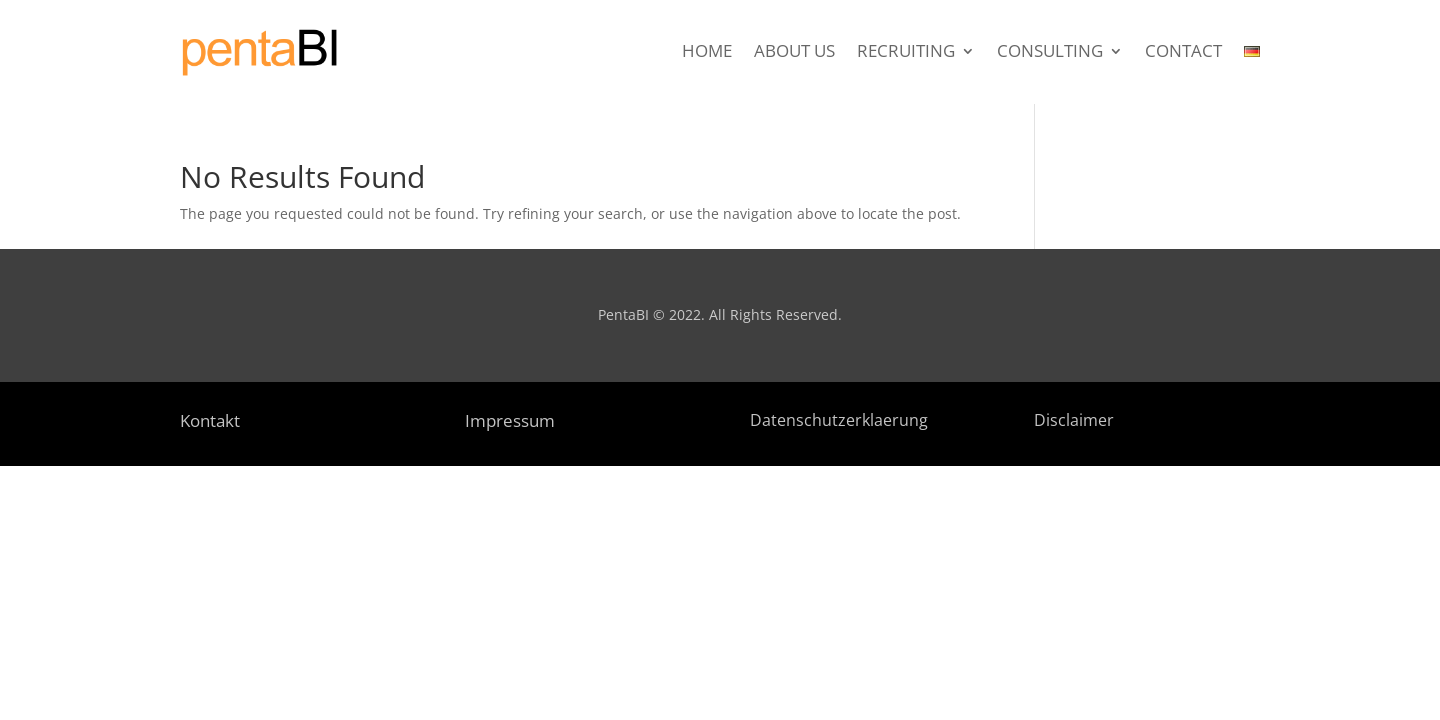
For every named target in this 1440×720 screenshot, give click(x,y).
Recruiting (906, 53)
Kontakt (210, 420)
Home (707, 53)
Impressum (510, 420)
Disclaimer (1074, 420)
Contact (1183, 53)
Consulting (1050, 53)
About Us (794, 53)
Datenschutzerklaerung (839, 420)
